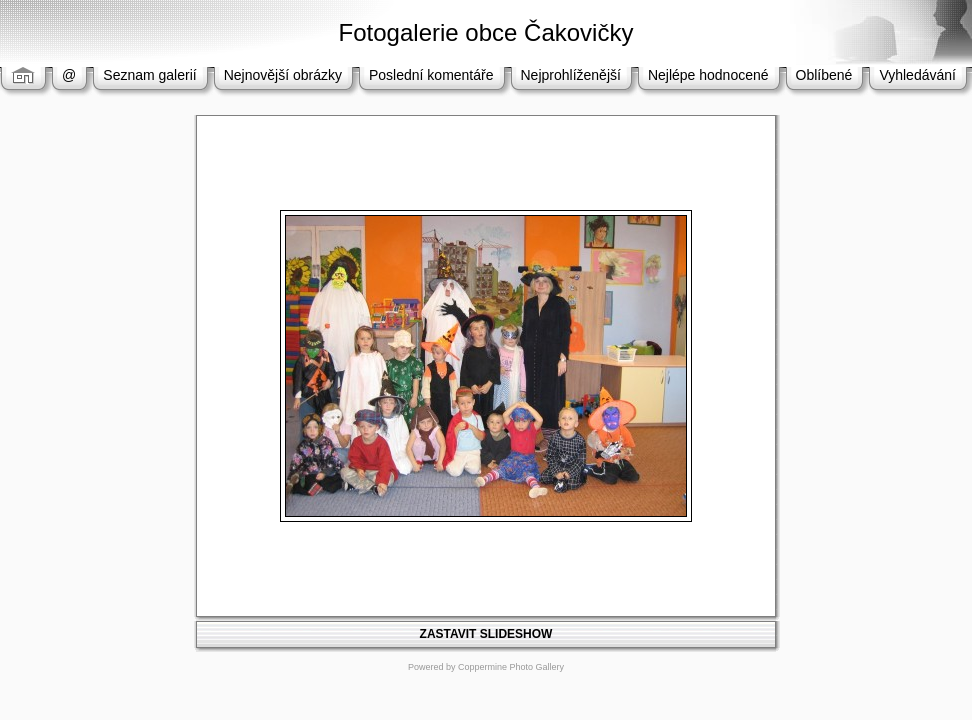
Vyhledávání (917, 75)
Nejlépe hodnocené (708, 75)
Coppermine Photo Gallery (511, 667)
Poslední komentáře (431, 75)
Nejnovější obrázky (283, 75)
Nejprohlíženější (571, 75)
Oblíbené (824, 75)
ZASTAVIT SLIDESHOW (486, 634)
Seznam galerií (149, 75)
